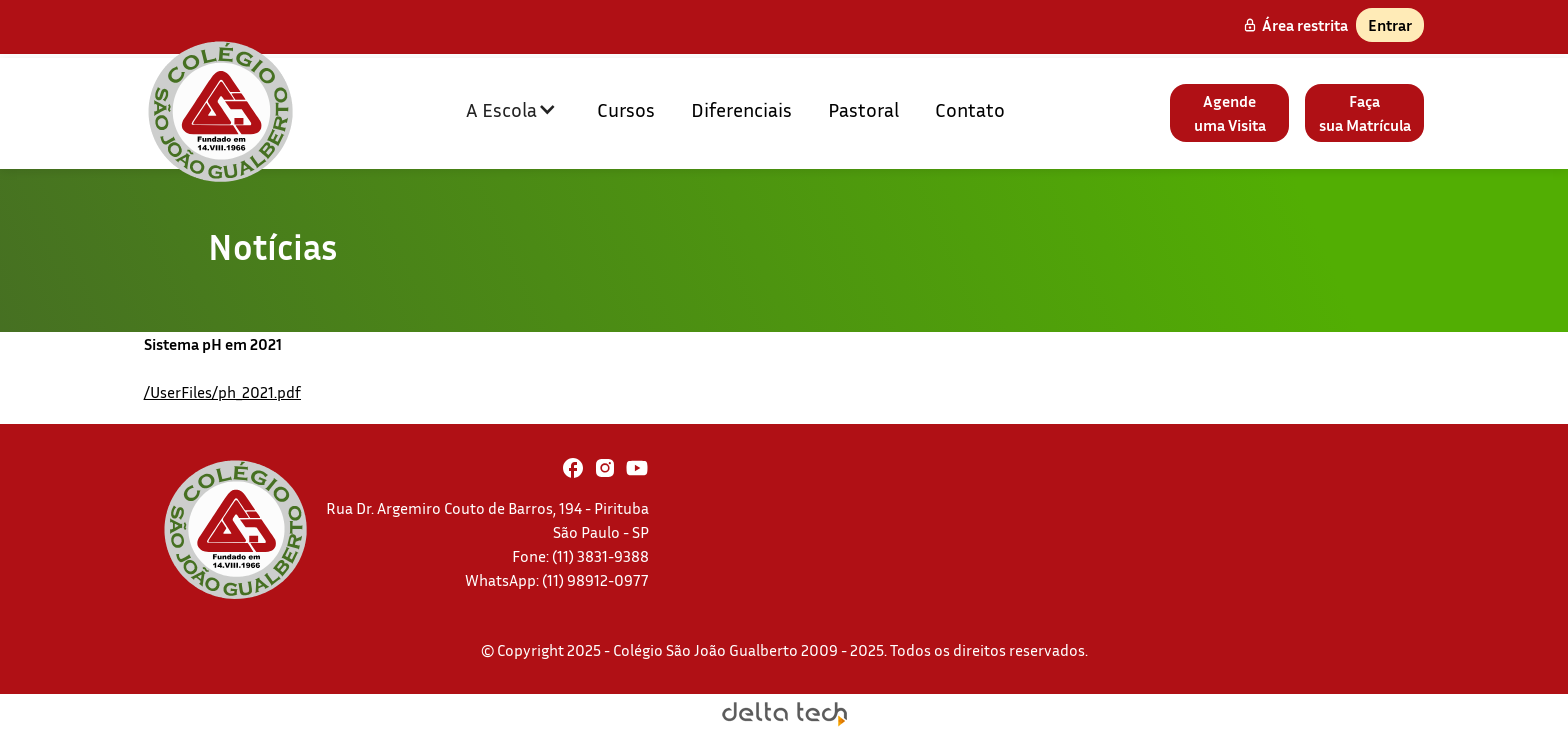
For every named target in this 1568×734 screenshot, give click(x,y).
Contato (970, 109)
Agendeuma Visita (1230, 113)
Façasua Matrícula (1365, 113)
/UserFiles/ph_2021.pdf (222, 392)
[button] (511, 109)
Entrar (1390, 25)
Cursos (626, 109)
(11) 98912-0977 (595, 580)
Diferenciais (741, 109)
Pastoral (863, 109)
